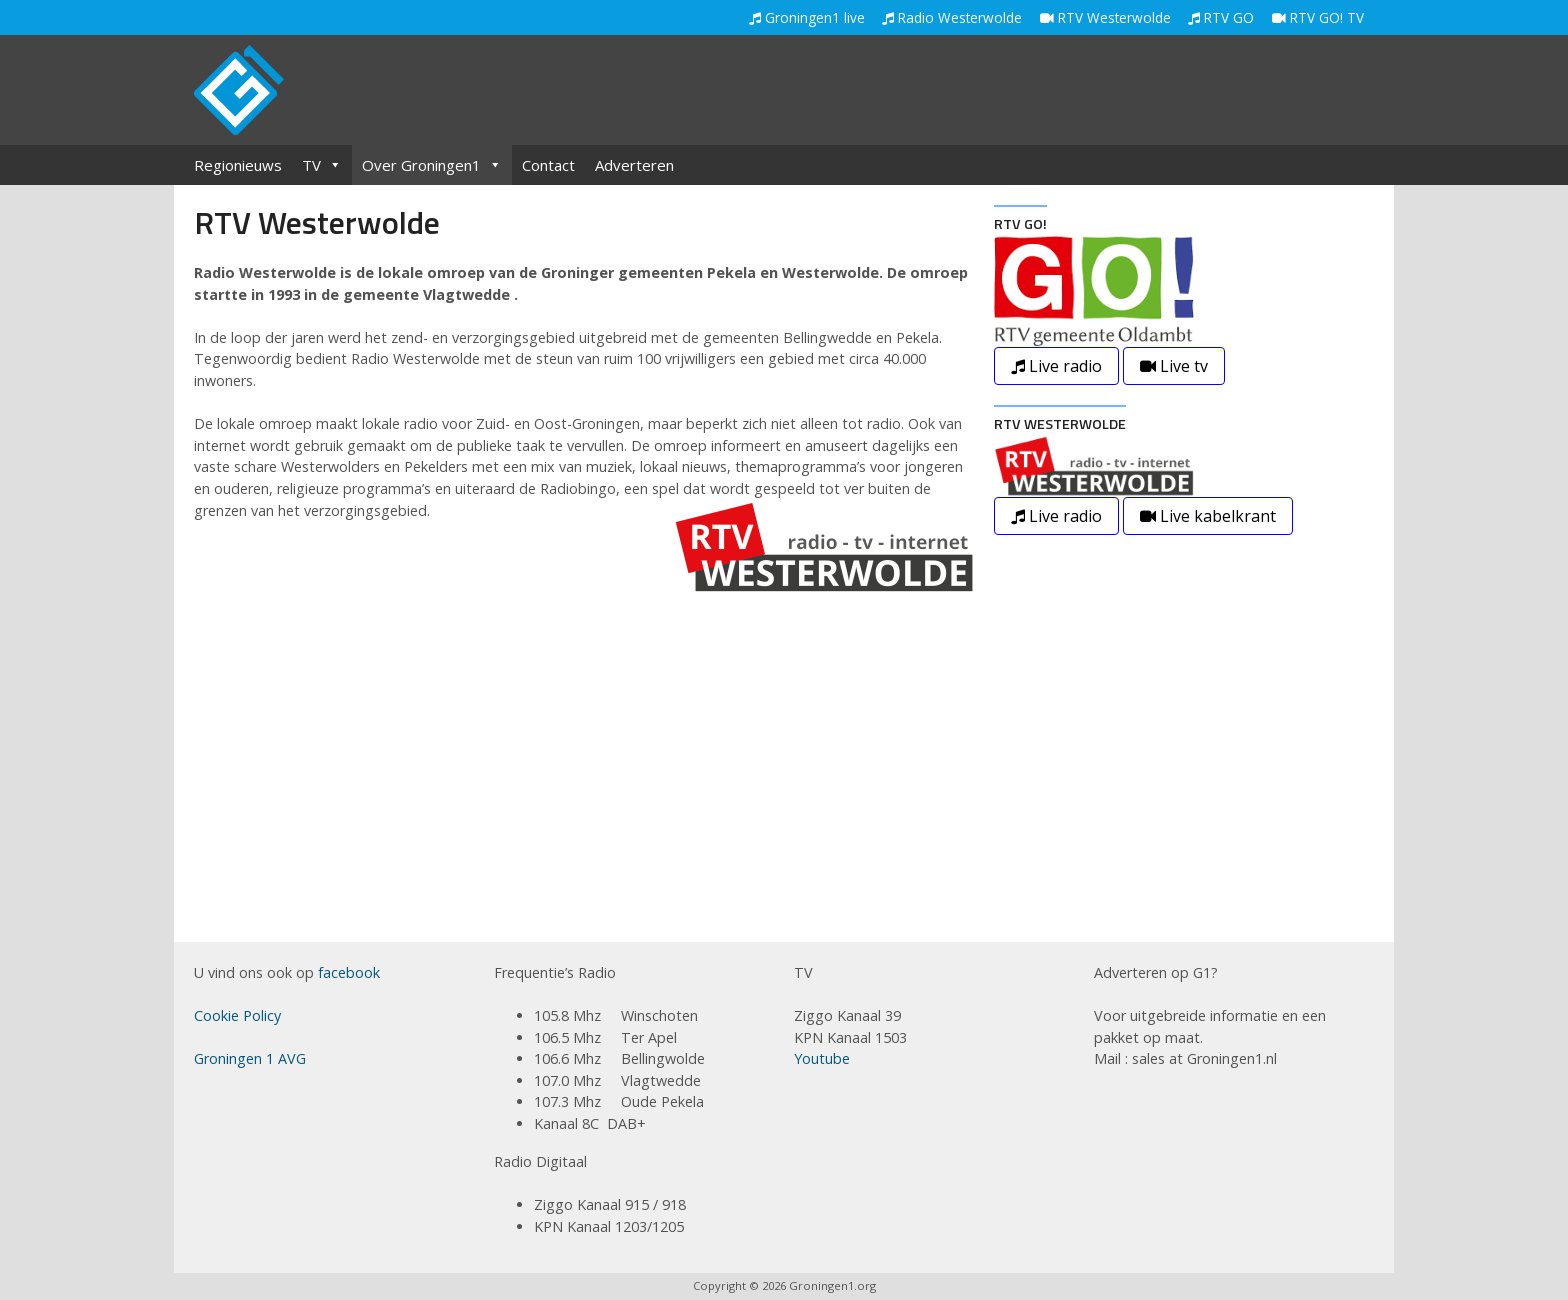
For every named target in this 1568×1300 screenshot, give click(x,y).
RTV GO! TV (1318, 17)
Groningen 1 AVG (250, 1058)
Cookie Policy (237, 1015)
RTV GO (1221, 17)
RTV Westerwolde (1105, 17)
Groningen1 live (807, 17)
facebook (349, 972)
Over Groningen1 (432, 165)
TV (322, 165)
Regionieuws (238, 165)
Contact (548, 165)
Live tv (1174, 366)
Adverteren (634, 165)
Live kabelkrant (1208, 516)
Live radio (1056, 366)
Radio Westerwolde (952, 17)
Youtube (822, 1058)
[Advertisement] (1010, 92)
